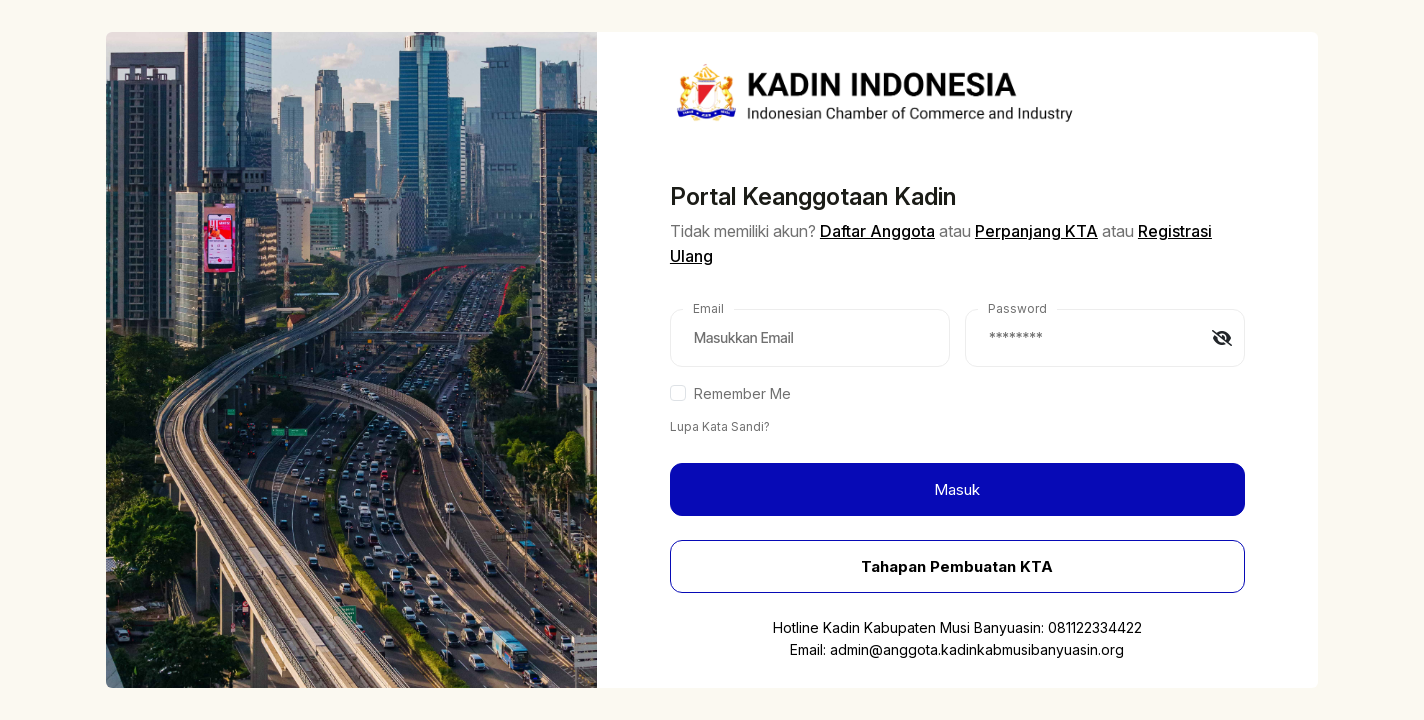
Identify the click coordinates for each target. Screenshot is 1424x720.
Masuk (957, 489)
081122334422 (1095, 627)
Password (1017, 308)
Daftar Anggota (877, 231)
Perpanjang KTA (1036, 231)
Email (708, 308)
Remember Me (742, 393)
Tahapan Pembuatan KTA (957, 566)
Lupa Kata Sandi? (720, 426)
